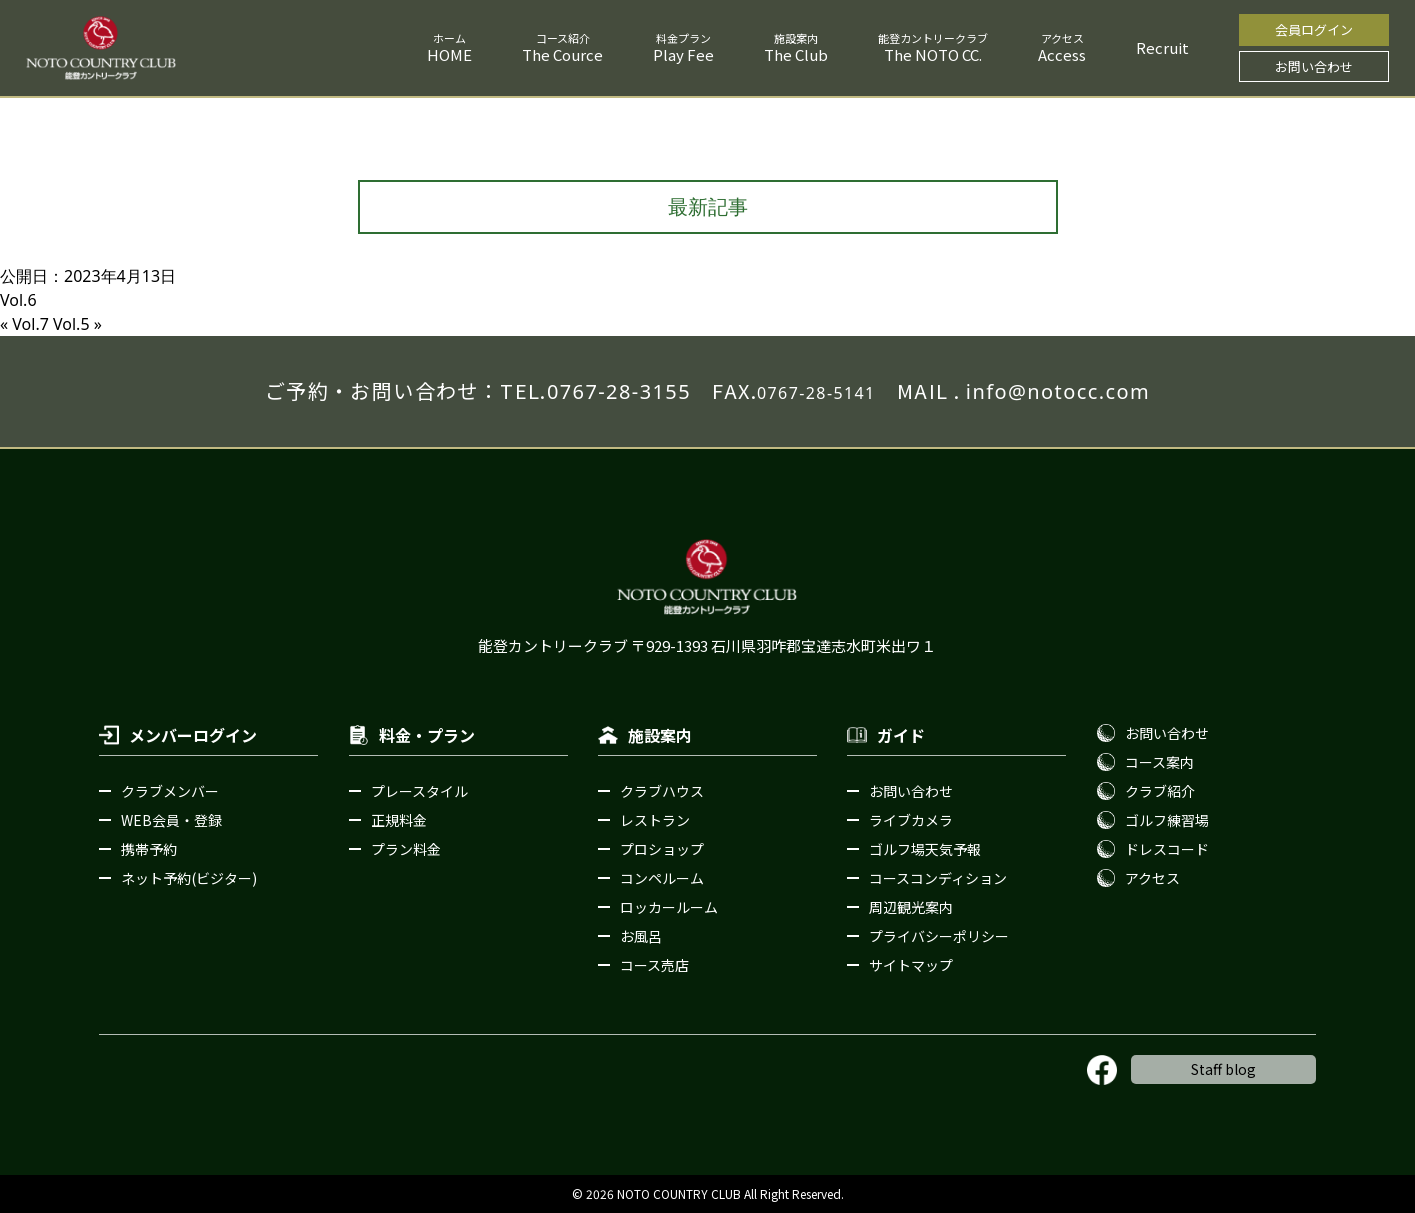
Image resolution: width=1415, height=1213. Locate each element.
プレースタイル (419, 791)
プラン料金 (406, 849)
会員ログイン (1314, 29)
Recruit (1162, 47)
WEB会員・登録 (171, 820)
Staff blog (1223, 1069)
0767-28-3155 (619, 391)
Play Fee (683, 54)
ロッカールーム (669, 907)
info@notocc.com (1058, 391)
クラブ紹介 (1160, 791)
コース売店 (654, 965)
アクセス (1152, 878)
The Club (796, 54)
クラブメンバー (170, 791)
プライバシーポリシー (939, 936)
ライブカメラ (911, 820)
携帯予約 (149, 849)
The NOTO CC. (933, 54)
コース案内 (1159, 762)
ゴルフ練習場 (1167, 820)
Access (1062, 54)
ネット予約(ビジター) (189, 878)
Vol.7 (30, 324)
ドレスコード (1167, 849)
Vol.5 (71, 324)
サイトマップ (911, 965)
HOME (449, 54)
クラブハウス (662, 791)
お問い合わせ (1314, 66)
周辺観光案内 (911, 907)
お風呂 (641, 936)
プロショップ (662, 849)
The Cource (562, 54)
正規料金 (399, 820)
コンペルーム (662, 878)
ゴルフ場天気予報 (925, 849)
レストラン (655, 820)
